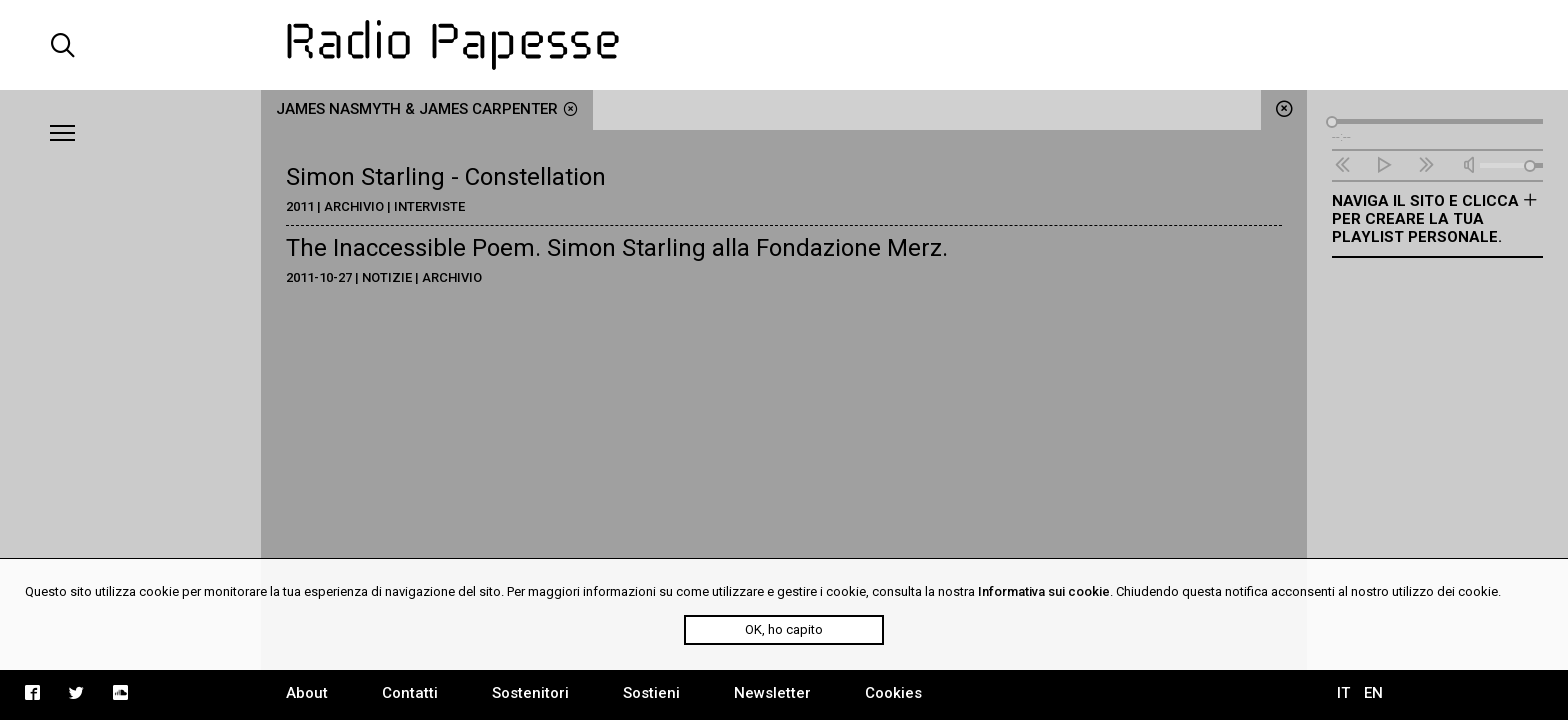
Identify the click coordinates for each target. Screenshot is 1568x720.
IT (1343, 693)
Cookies (893, 693)
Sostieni (651, 693)
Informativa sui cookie (1044, 591)
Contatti (410, 693)
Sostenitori (530, 693)
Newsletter (772, 693)
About (307, 693)
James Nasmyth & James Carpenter (427, 109)
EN (1373, 693)
